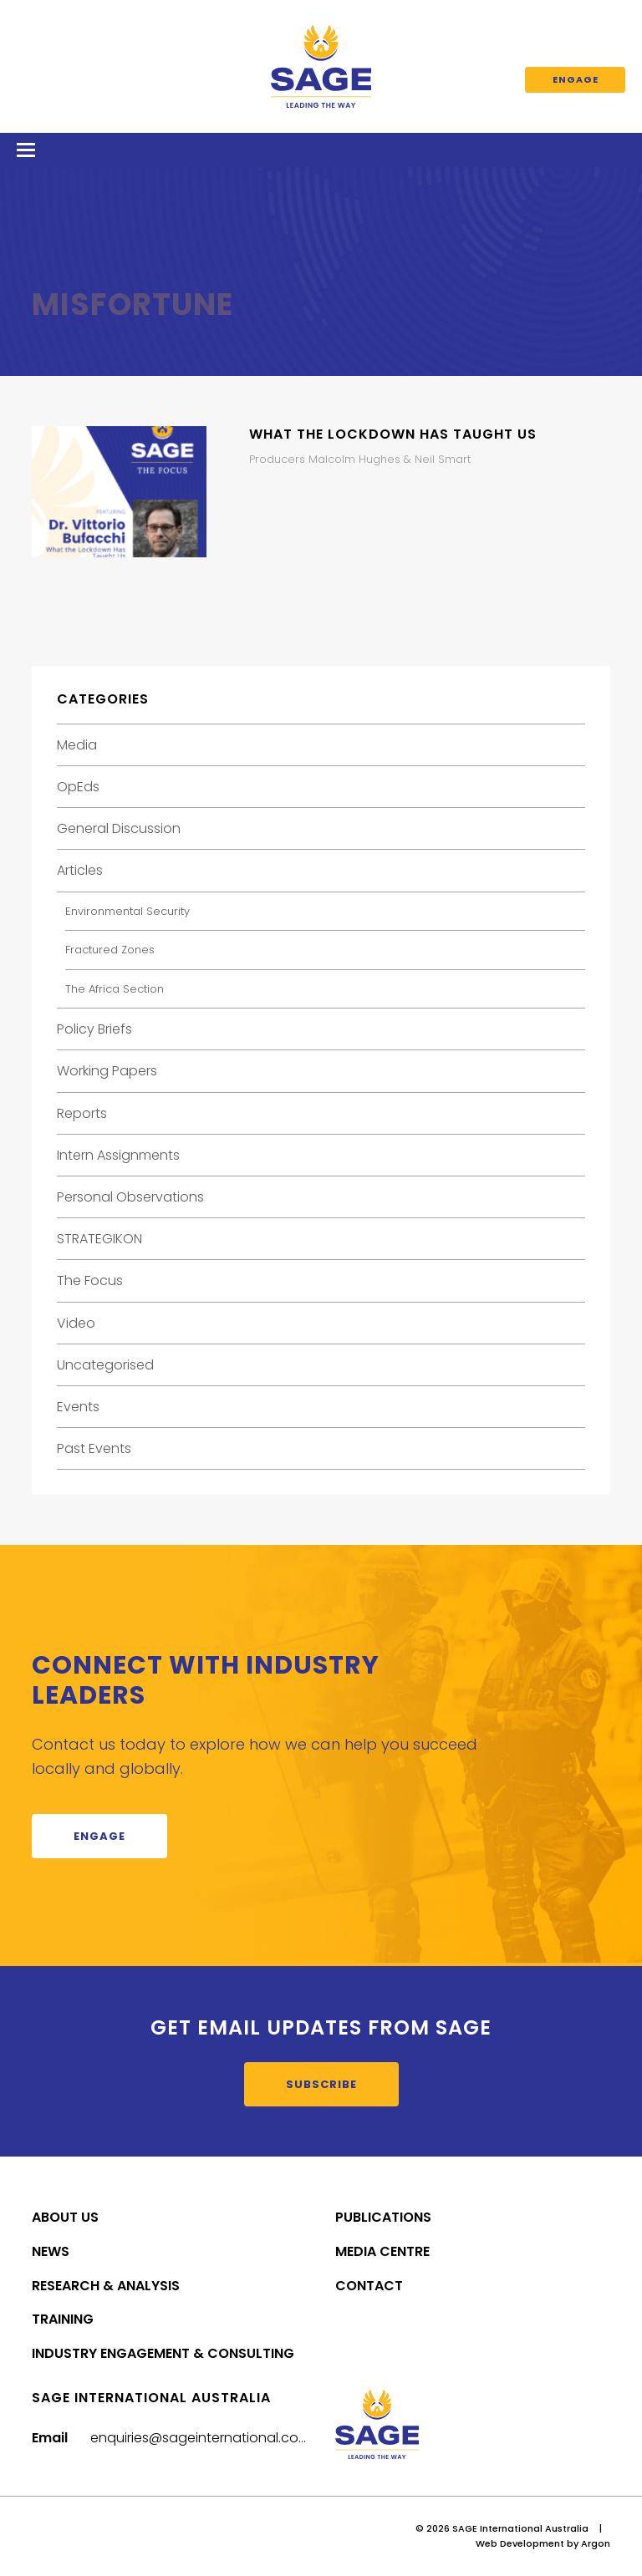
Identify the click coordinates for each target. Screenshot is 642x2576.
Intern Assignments (118, 1155)
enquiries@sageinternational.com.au (210, 2437)
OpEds (78, 786)
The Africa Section (114, 989)
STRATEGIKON (99, 1238)
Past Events (94, 1448)
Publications (383, 2217)
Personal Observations (130, 1197)
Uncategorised (105, 1364)
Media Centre (382, 2251)
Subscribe (321, 2084)
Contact (369, 2285)
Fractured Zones (110, 950)
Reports (82, 1113)
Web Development (520, 2543)
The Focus (90, 1280)
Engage (576, 79)
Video (76, 1323)
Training (63, 2319)
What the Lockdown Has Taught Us (393, 434)
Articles (80, 870)
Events (78, 1406)
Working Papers (107, 1070)
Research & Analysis (106, 2285)
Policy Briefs (94, 1029)
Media (77, 745)
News (50, 2251)
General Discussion (119, 828)
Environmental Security (127, 911)
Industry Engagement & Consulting (163, 2353)
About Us (65, 2217)
